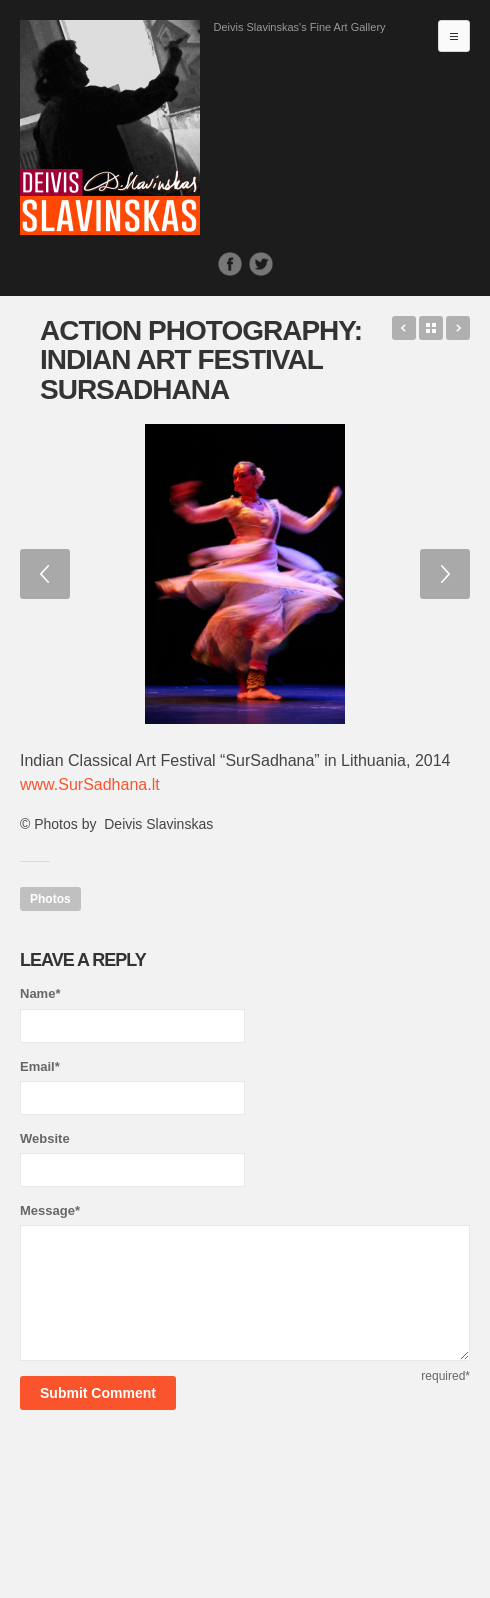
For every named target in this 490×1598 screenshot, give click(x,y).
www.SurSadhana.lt (90, 784)
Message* (50, 1210)
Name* (40, 993)
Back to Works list (431, 328)
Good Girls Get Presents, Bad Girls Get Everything (404, 328)
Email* (40, 1066)
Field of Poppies (458, 328)
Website (45, 1138)
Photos (50, 899)
